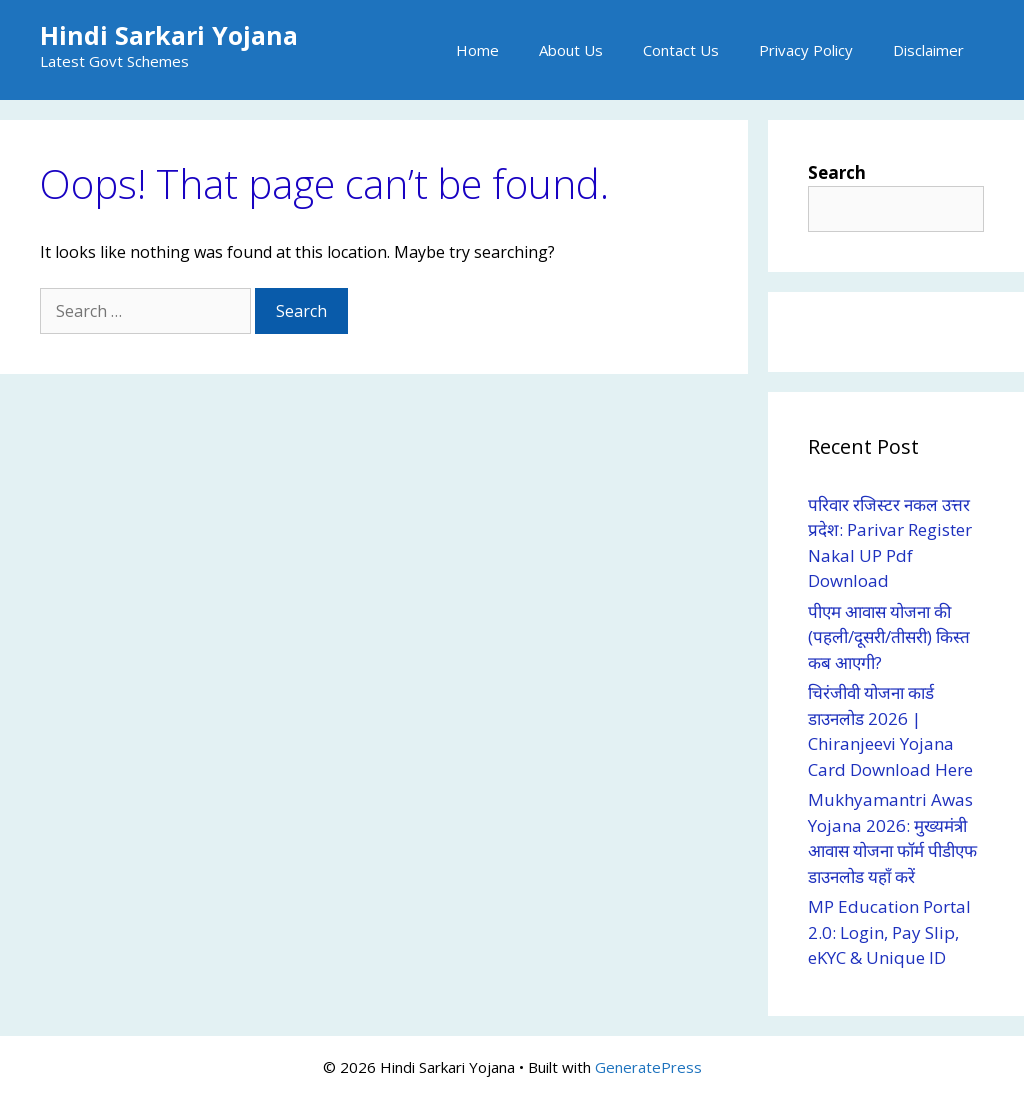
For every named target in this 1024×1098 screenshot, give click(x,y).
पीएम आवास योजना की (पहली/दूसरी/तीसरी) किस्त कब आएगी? (889, 637)
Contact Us (681, 50)
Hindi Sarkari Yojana (169, 35)
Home (477, 50)
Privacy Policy (806, 50)
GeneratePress (648, 1067)
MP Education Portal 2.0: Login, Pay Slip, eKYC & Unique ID (889, 932)
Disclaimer (928, 50)
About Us (571, 50)
